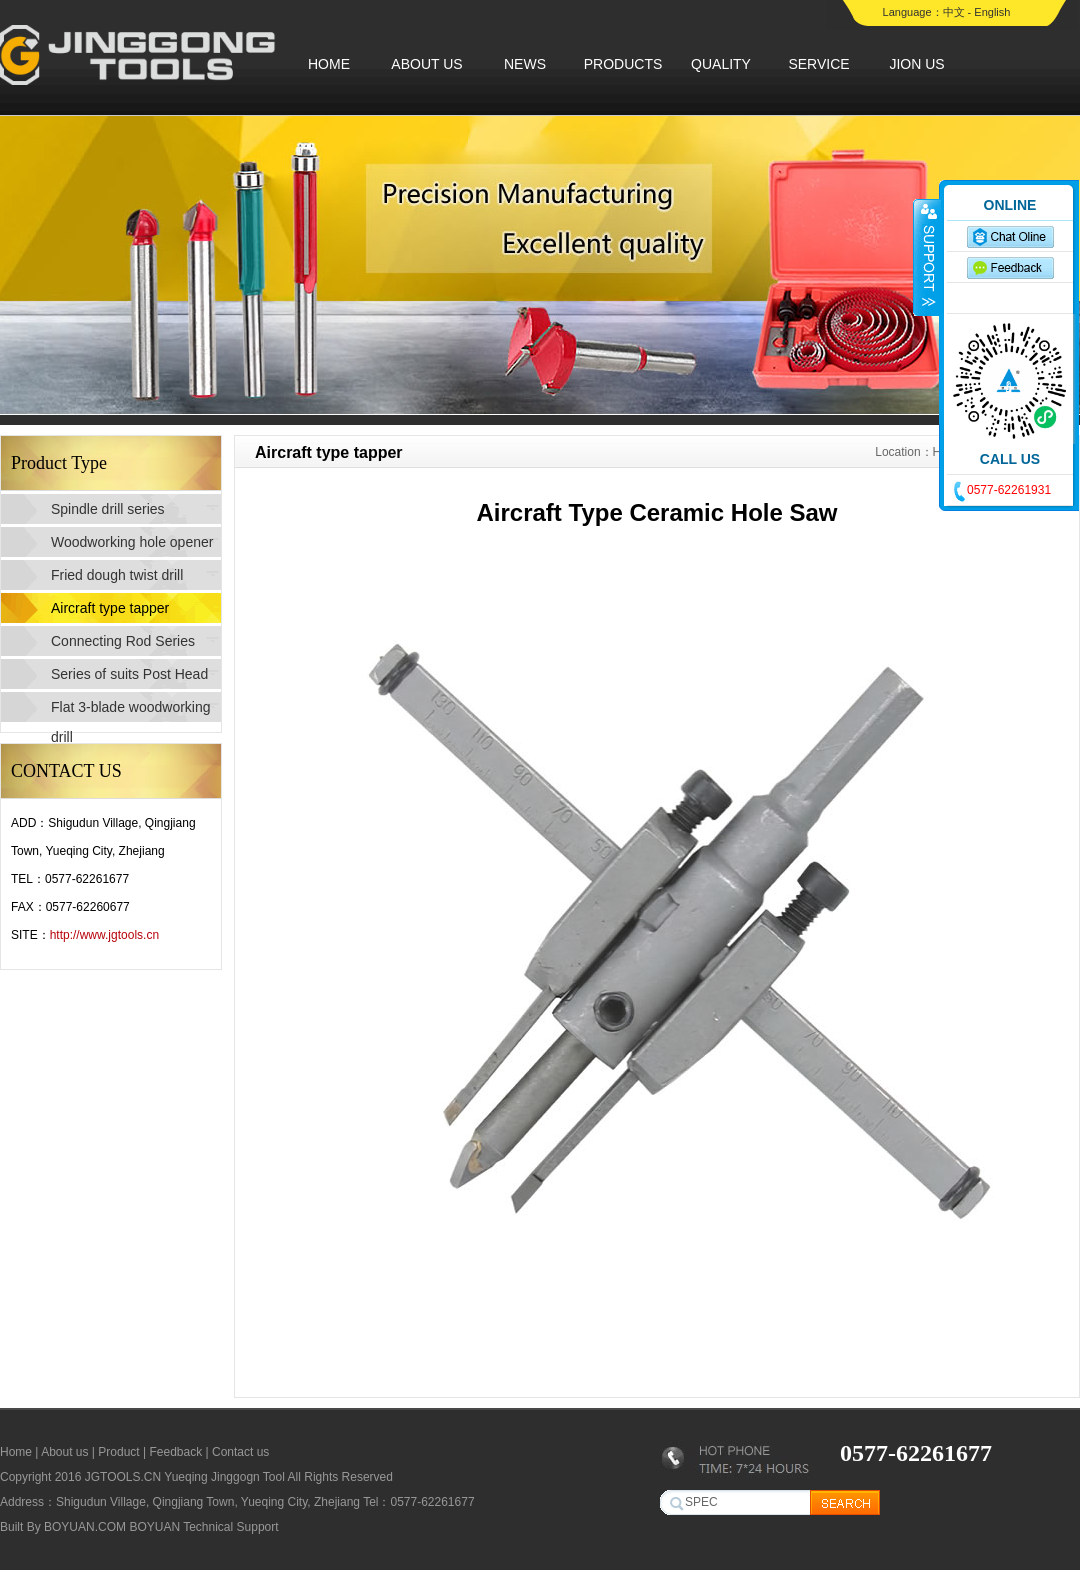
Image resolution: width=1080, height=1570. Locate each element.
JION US (916, 64)
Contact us (240, 1452)
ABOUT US (426, 64)
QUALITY (721, 64)
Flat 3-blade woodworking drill (131, 710)
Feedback (175, 1452)
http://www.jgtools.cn (104, 935)
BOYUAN (154, 1527)
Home (16, 1452)
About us (64, 1452)
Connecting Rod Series (123, 641)
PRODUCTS (623, 64)
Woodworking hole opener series (132, 545)
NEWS (525, 64)
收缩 (927, 257)
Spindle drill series (108, 509)
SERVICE (818, 64)
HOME (329, 64)
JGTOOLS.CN (123, 1477)
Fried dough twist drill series (117, 578)
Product (118, 1452)
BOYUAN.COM (85, 1527)
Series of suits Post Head (129, 674)
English (992, 12)
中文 (954, 12)
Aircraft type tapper (110, 608)
